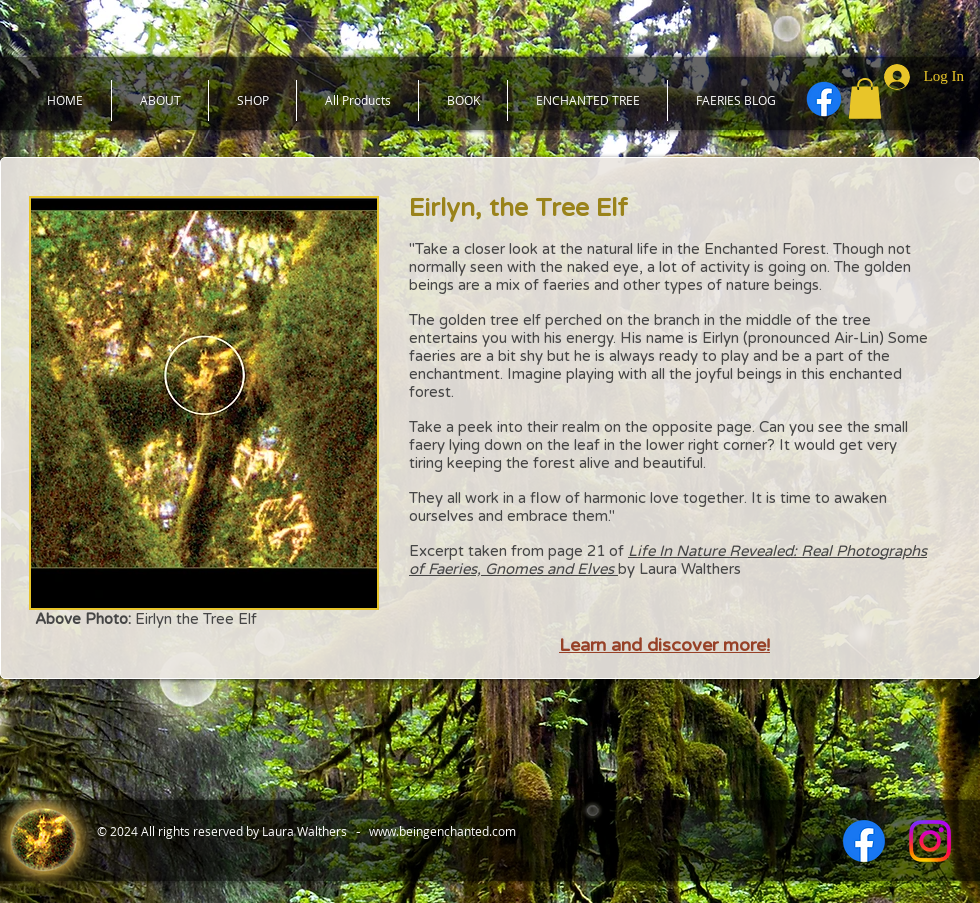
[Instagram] (930, 841)
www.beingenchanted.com (442, 831)
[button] (865, 98)
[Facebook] (824, 99)
